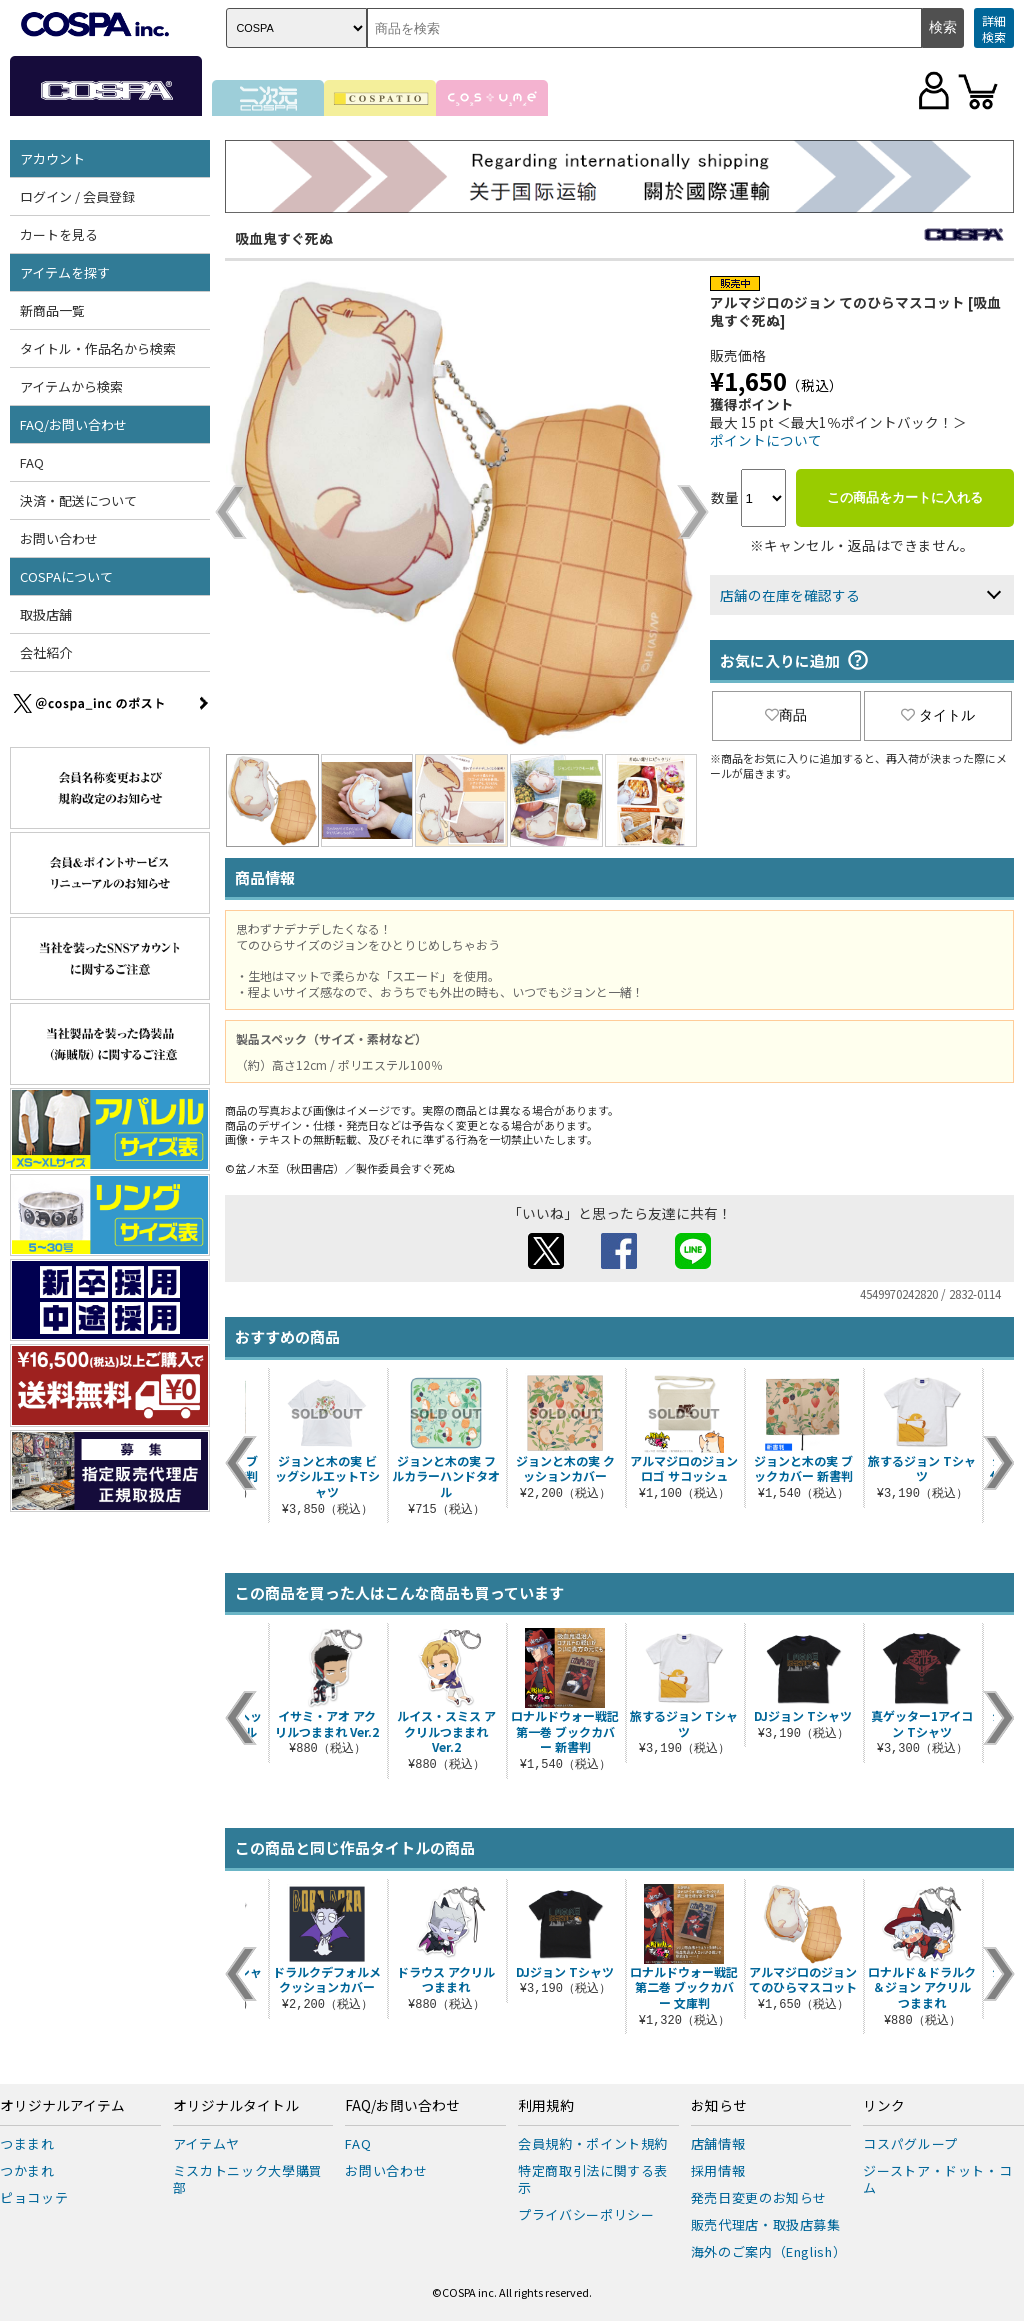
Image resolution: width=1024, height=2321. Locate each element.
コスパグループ (910, 2143)
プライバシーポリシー (586, 2214)
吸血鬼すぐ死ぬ (284, 238)
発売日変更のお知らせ (759, 2197)
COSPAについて (66, 576)
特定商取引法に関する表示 (593, 2179)
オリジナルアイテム (62, 2106)
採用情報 (718, 2170)
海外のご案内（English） (769, 2251)
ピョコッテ (34, 2197)
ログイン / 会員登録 (77, 196)
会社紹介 (46, 652)
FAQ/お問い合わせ (73, 424)
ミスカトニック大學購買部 (248, 2179)
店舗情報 (718, 2143)
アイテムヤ (206, 2143)
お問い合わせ (59, 538)
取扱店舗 (46, 614)
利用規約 (546, 2106)
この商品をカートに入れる (905, 497)
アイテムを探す (65, 272)
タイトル (938, 715)
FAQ (32, 462)
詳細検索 (994, 28)
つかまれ (27, 2170)
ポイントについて (766, 440)
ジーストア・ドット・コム (937, 2179)
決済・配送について (78, 500)
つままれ (27, 2143)
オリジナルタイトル (236, 2106)
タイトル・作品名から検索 (98, 348)
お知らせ (719, 2106)
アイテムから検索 (71, 386)
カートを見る (59, 234)
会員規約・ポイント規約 (593, 2143)
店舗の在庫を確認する (790, 595)
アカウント (52, 158)
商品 (786, 715)
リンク (884, 2106)
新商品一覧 (52, 310)
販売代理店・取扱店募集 (766, 2224)
